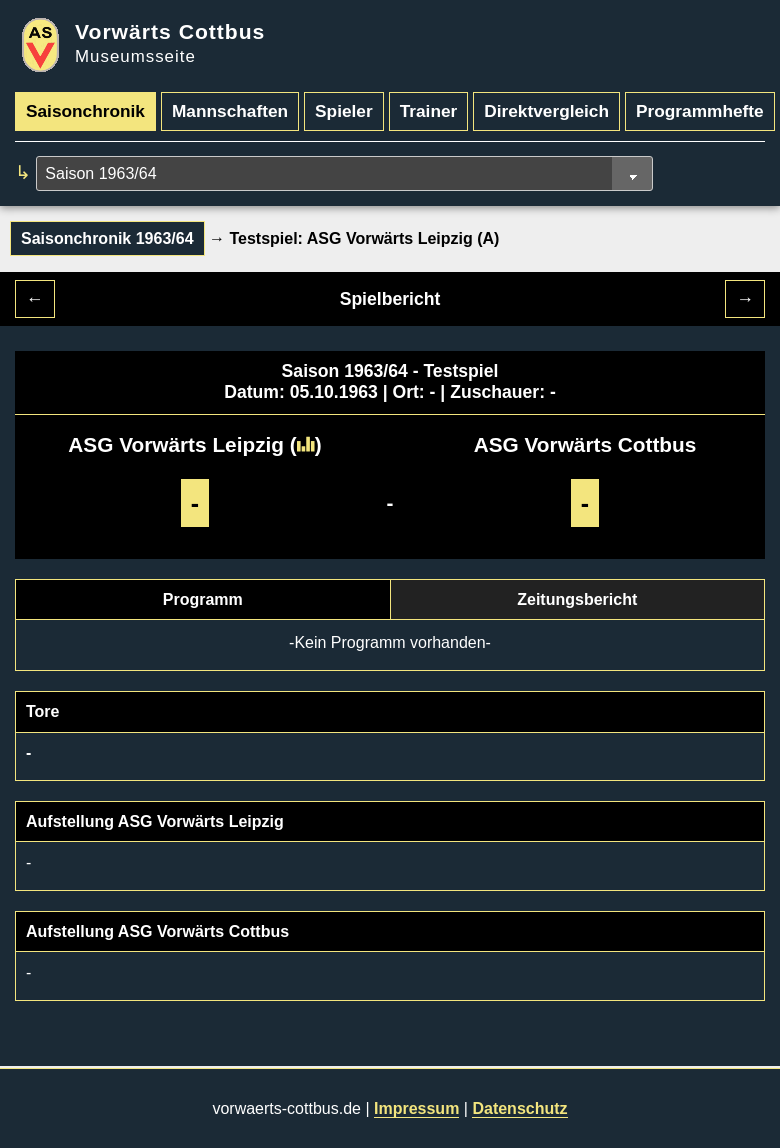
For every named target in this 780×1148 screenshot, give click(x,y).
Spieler (344, 111)
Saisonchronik (85, 111)
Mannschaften (230, 111)
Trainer (429, 111)
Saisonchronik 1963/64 (107, 238)
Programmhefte (700, 111)
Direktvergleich (546, 111)
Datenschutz (519, 1108)
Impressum (416, 1108)
